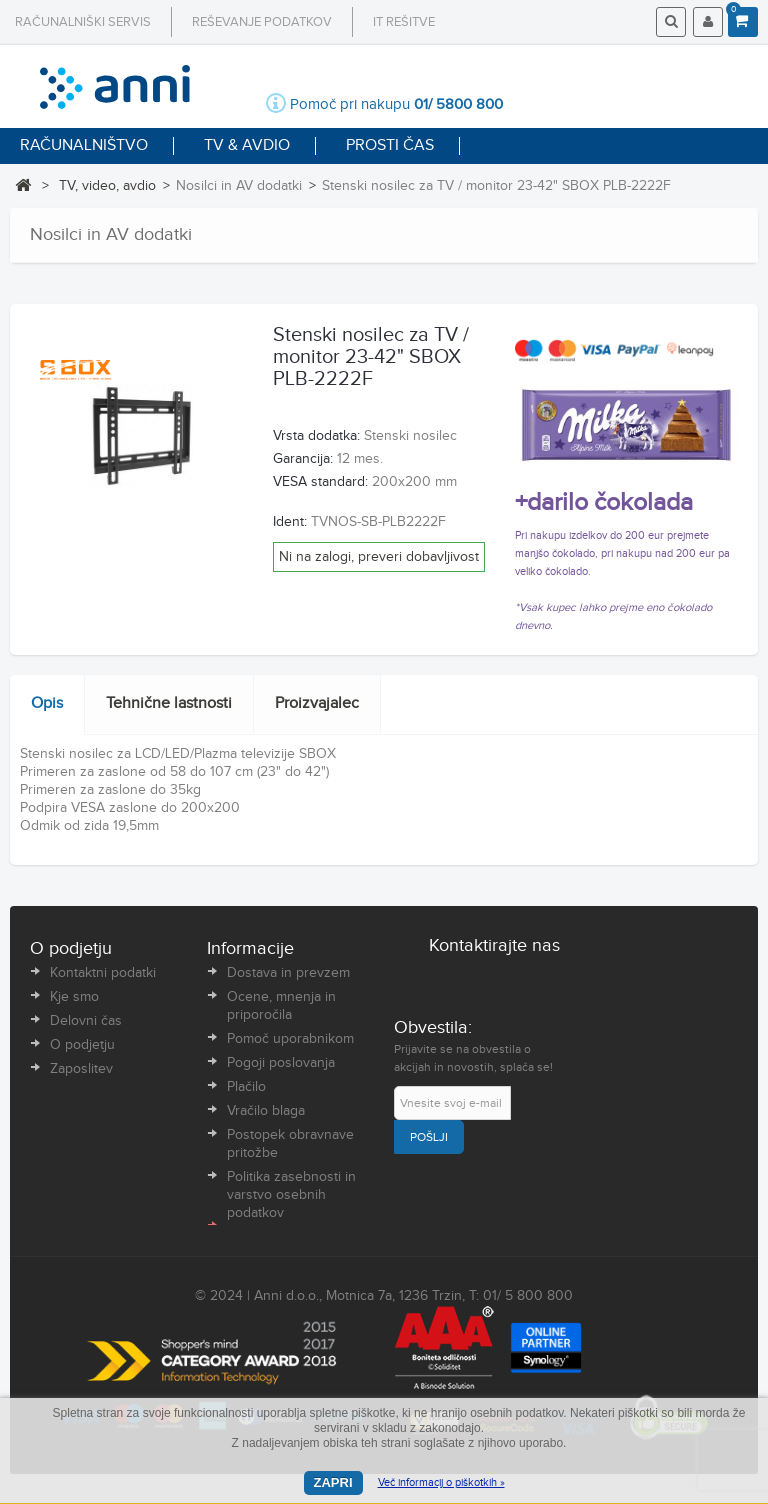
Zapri (333, 1482)
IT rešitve (404, 22)
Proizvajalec (317, 703)
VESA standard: (320, 482)
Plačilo (246, 1087)
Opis (47, 703)
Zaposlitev (81, 1069)
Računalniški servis (83, 22)
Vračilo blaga (266, 1111)
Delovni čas (86, 1021)
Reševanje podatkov (262, 22)
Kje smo (74, 997)
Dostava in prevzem (288, 973)
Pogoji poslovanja (281, 1063)
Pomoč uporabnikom (290, 1039)
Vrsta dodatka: (316, 436)
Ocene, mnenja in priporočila (281, 1006)
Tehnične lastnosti (169, 703)
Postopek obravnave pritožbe (290, 1144)
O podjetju (82, 1045)
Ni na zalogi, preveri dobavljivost (379, 557)
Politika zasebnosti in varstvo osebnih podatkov (291, 1195)
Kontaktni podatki (103, 973)
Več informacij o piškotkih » (441, 1482)
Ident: (290, 522)
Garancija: (303, 459)
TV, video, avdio (107, 186)
